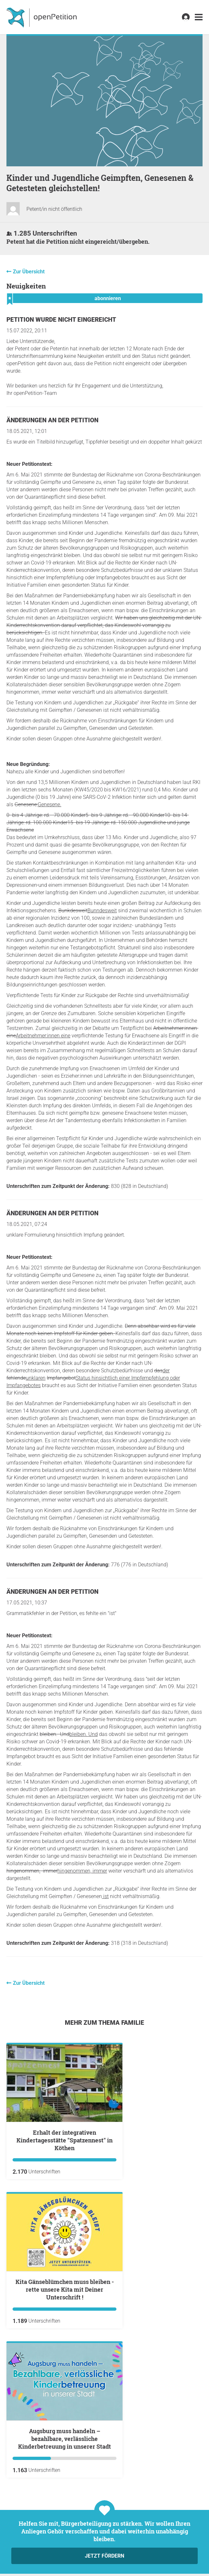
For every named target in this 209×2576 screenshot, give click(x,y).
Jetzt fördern (104, 2556)
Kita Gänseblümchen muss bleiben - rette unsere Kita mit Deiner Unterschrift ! (64, 2289)
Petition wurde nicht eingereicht (61, 319)
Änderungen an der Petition (52, 420)
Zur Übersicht (29, 272)
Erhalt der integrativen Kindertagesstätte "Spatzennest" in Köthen (64, 2140)
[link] (199, 17)
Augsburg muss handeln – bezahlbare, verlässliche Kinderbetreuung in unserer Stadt (64, 2438)
